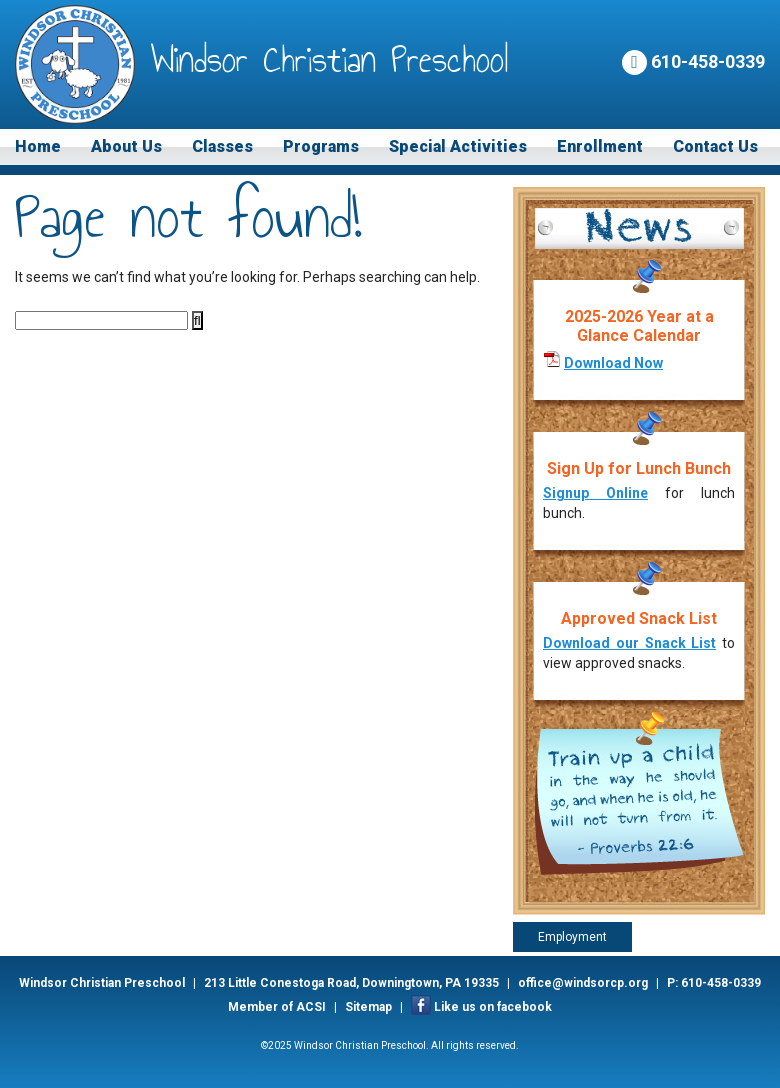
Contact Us (715, 146)
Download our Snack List (629, 643)
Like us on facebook (493, 1007)
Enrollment (600, 146)
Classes (222, 146)
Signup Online (595, 493)
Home (38, 146)
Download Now (613, 363)
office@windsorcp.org (583, 983)
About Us (126, 146)
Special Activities (458, 146)
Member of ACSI (277, 1007)
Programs (321, 146)
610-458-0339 (693, 62)
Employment (572, 937)
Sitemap (368, 1007)
